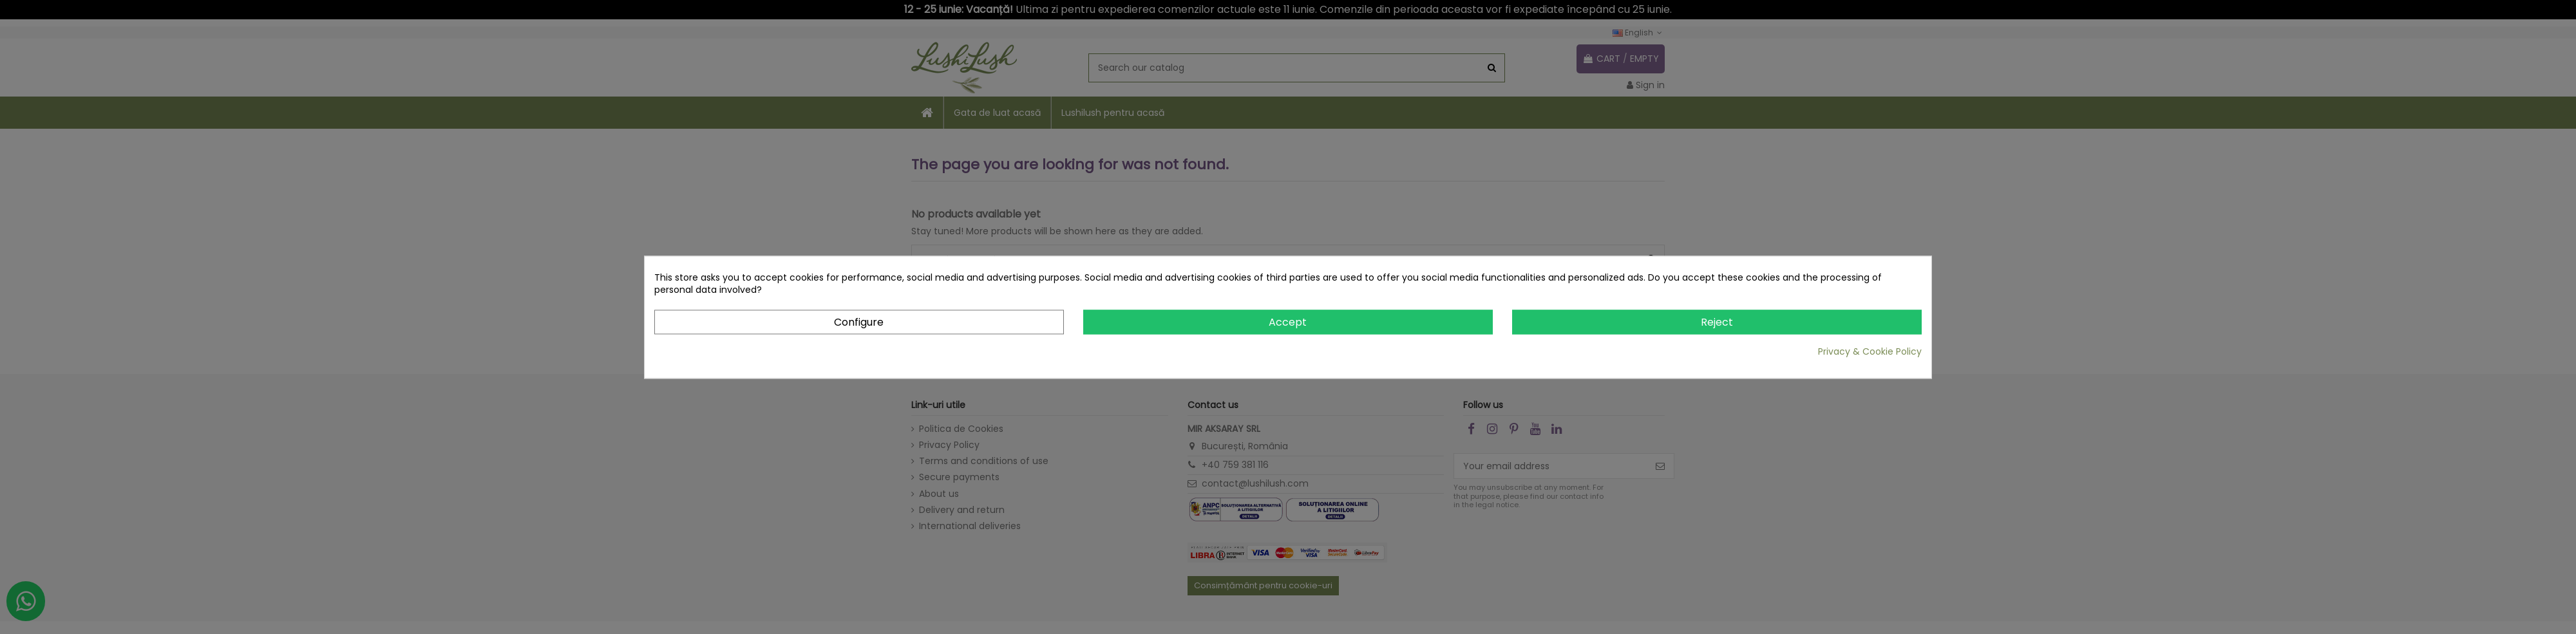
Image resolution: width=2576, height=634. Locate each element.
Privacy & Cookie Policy (1870, 352)
